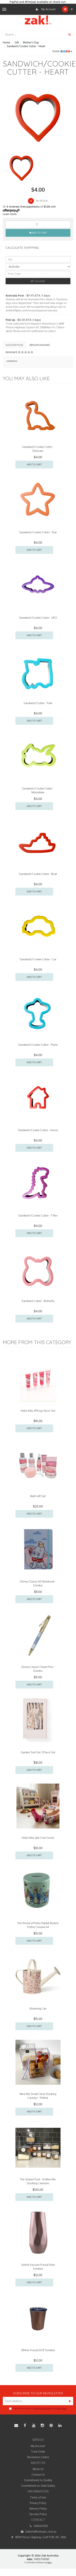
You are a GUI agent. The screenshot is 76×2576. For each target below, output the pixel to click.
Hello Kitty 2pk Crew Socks (38, 1837)
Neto (49, 2562)
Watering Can (37, 2008)
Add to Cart (38, 232)
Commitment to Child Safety (38, 2485)
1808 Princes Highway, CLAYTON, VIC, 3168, (38, 2537)
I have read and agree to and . (38, 2408)
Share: (62, 51)
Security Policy (38, 2514)
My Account (45, 9)
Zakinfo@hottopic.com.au (38, 2531)
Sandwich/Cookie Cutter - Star (38, 532)
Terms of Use (38, 2497)
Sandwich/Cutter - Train (37, 703)
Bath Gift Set (38, 1496)
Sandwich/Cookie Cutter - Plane (38, 1044)
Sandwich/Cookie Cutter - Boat (38, 874)
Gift (17, 42)
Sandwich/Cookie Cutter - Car (38, 959)
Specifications (39, 344)
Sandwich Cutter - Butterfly (37, 1301)
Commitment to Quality (38, 2480)
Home (6, 42)
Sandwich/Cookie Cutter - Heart (26, 46)
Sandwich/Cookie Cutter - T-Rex (38, 1215)
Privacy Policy (60, 2408)
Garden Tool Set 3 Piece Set (38, 1752)
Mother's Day (31, 42)
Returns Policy (38, 2508)
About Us (38, 2469)
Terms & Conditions (42, 2408)
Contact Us (38, 2474)
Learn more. (10, 214)
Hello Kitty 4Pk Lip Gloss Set (38, 1410)
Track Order (38, 2451)
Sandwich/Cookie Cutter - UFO (38, 617)
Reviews (19, 352)
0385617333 (38, 2526)
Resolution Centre (38, 2457)
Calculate (38, 281)
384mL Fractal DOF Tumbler (38, 2350)
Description (14, 344)
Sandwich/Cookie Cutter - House (38, 1130)
